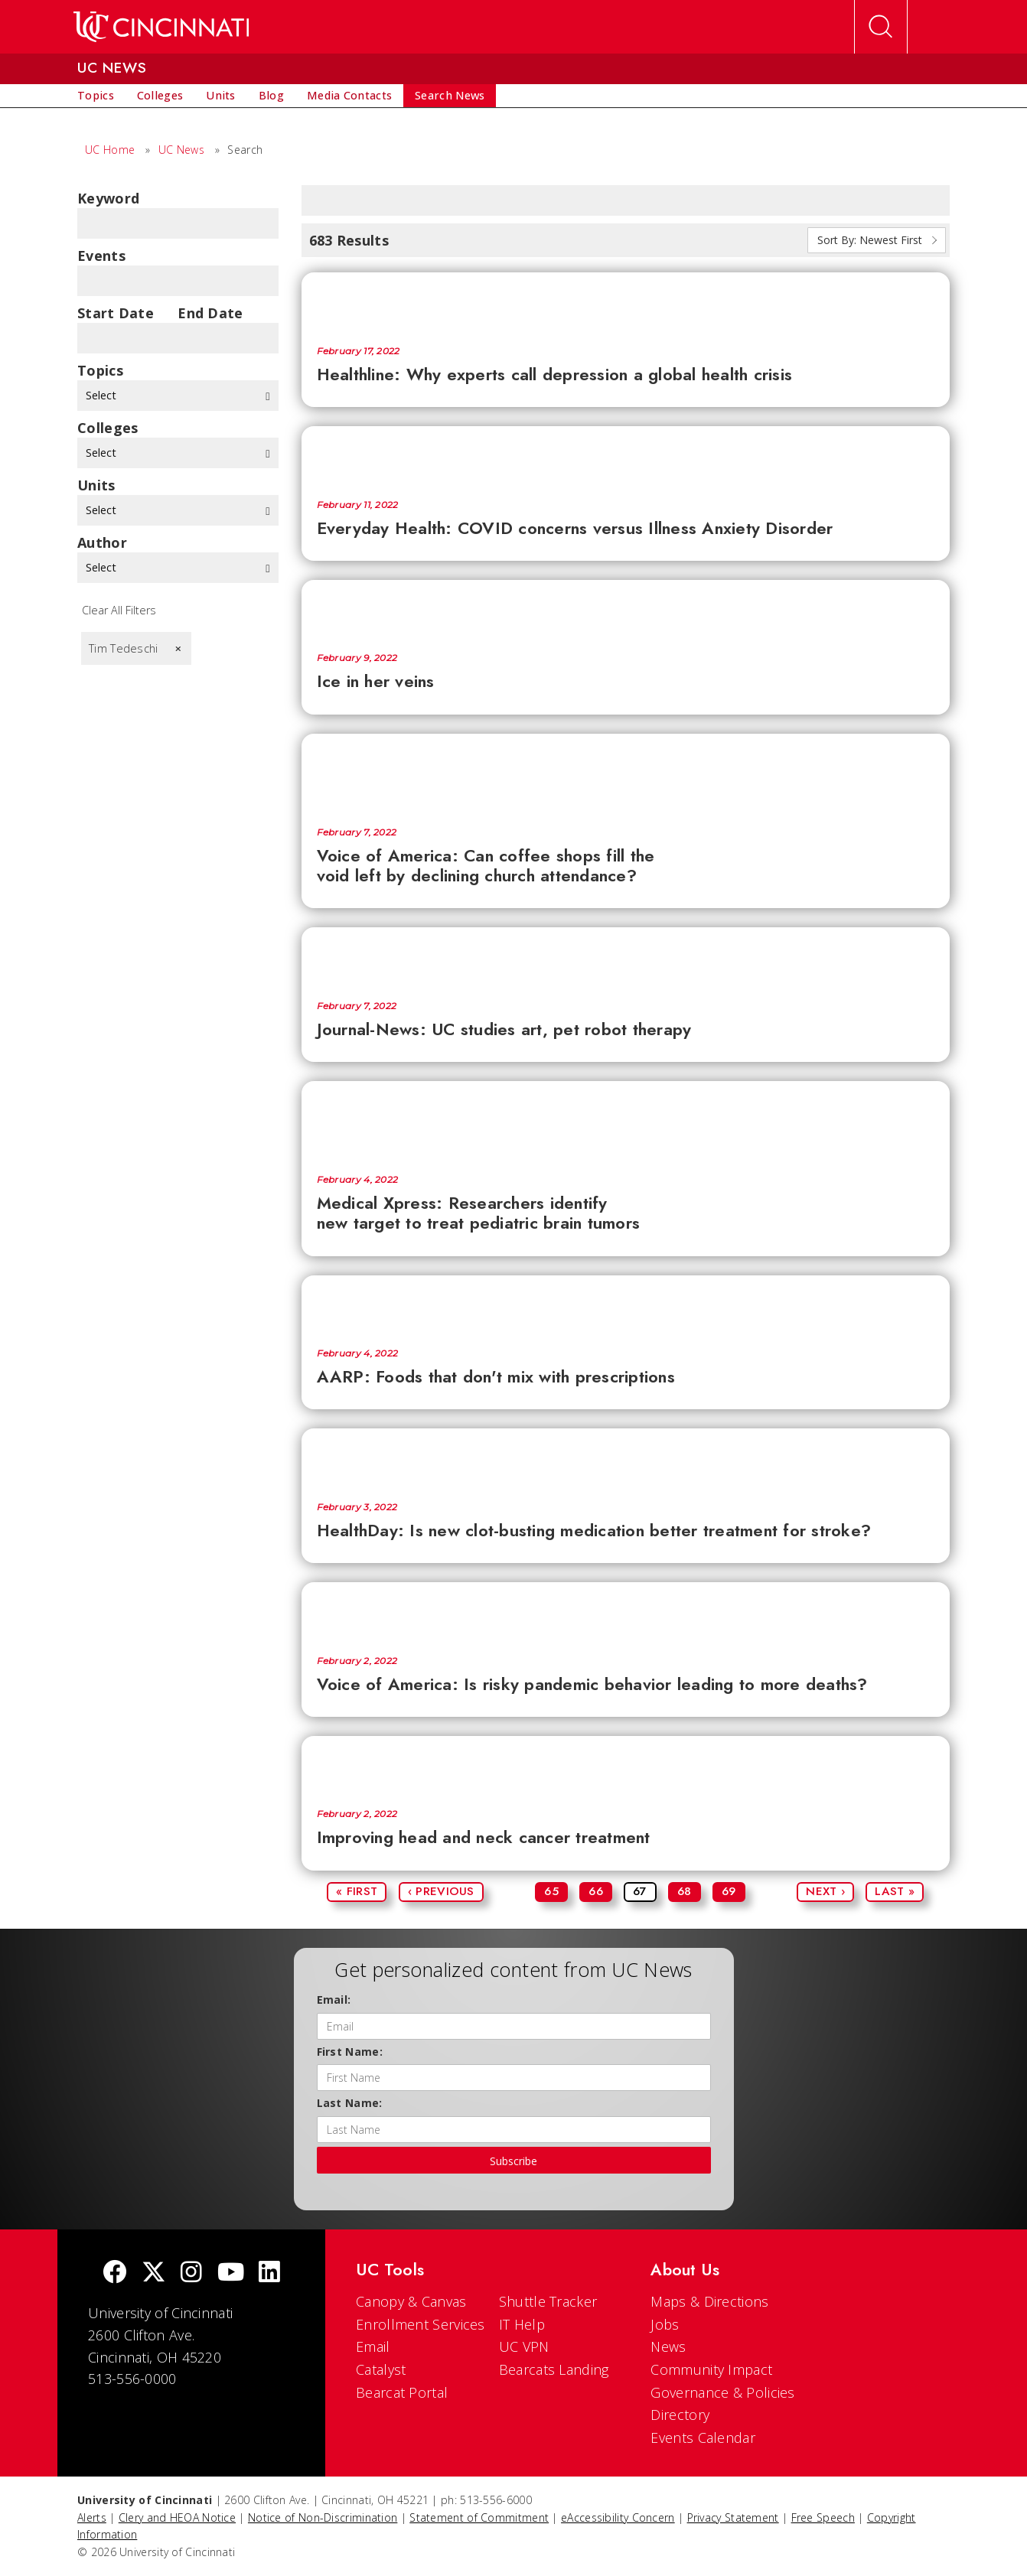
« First (356, 1891)
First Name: (350, 2051)
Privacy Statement (733, 2517)
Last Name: (350, 2103)
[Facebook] (115, 2273)
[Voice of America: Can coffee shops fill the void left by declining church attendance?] (626, 773)
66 (595, 1891)
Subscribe (513, 2161)
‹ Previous (441, 1891)
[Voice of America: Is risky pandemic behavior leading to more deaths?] (626, 1611)
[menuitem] (96, 95)
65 (551, 1891)
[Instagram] (191, 2273)
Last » (895, 1891)
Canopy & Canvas (411, 2301)
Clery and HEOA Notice (177, 2517)
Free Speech (823, 2517)
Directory (679, 2414)
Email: (334, 1999)
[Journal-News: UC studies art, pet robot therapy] (626, 956)
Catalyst (381, 2369)
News (668, 2346)
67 (640, 1891)
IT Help (522, 2324)
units (96, 485)
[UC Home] (161, 27)
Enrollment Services (420, 2324)
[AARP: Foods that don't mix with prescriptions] (626, 1304)
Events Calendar (702, 2437)
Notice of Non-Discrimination (322, 2517)
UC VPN (524, 2346)
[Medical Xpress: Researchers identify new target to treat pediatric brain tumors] (626, 1120)
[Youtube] (230, 2273)
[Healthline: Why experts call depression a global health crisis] (626, 301)
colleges (107, 427)
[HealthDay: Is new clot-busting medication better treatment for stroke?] (626, 1457)
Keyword (108, 198)
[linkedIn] (269, 2273)
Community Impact (711, 2369)
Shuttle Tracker (548, 2301)
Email (373, 2346)
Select (178, 395)
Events (101, 255)
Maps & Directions (709, 2301)
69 (729, 1891)
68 (684, 1891)
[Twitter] (154, 2273)
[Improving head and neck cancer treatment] (626, 1764)
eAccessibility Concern (618, 2517)
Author (102, 542)
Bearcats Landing (554, 2369)
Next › (825, 1891)
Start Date (115, 313)
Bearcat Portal (402, 2392)
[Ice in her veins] (626, 608)
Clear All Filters (119, 610)
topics (100, 370)
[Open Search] (881, 27)
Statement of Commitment (479, 2517)
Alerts (91, 2517)
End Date (210, 313)
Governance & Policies (722, 2392)
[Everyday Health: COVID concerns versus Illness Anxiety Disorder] (626, 455)
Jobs (664, 2324)
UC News (181, 149)
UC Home (110, 149)
